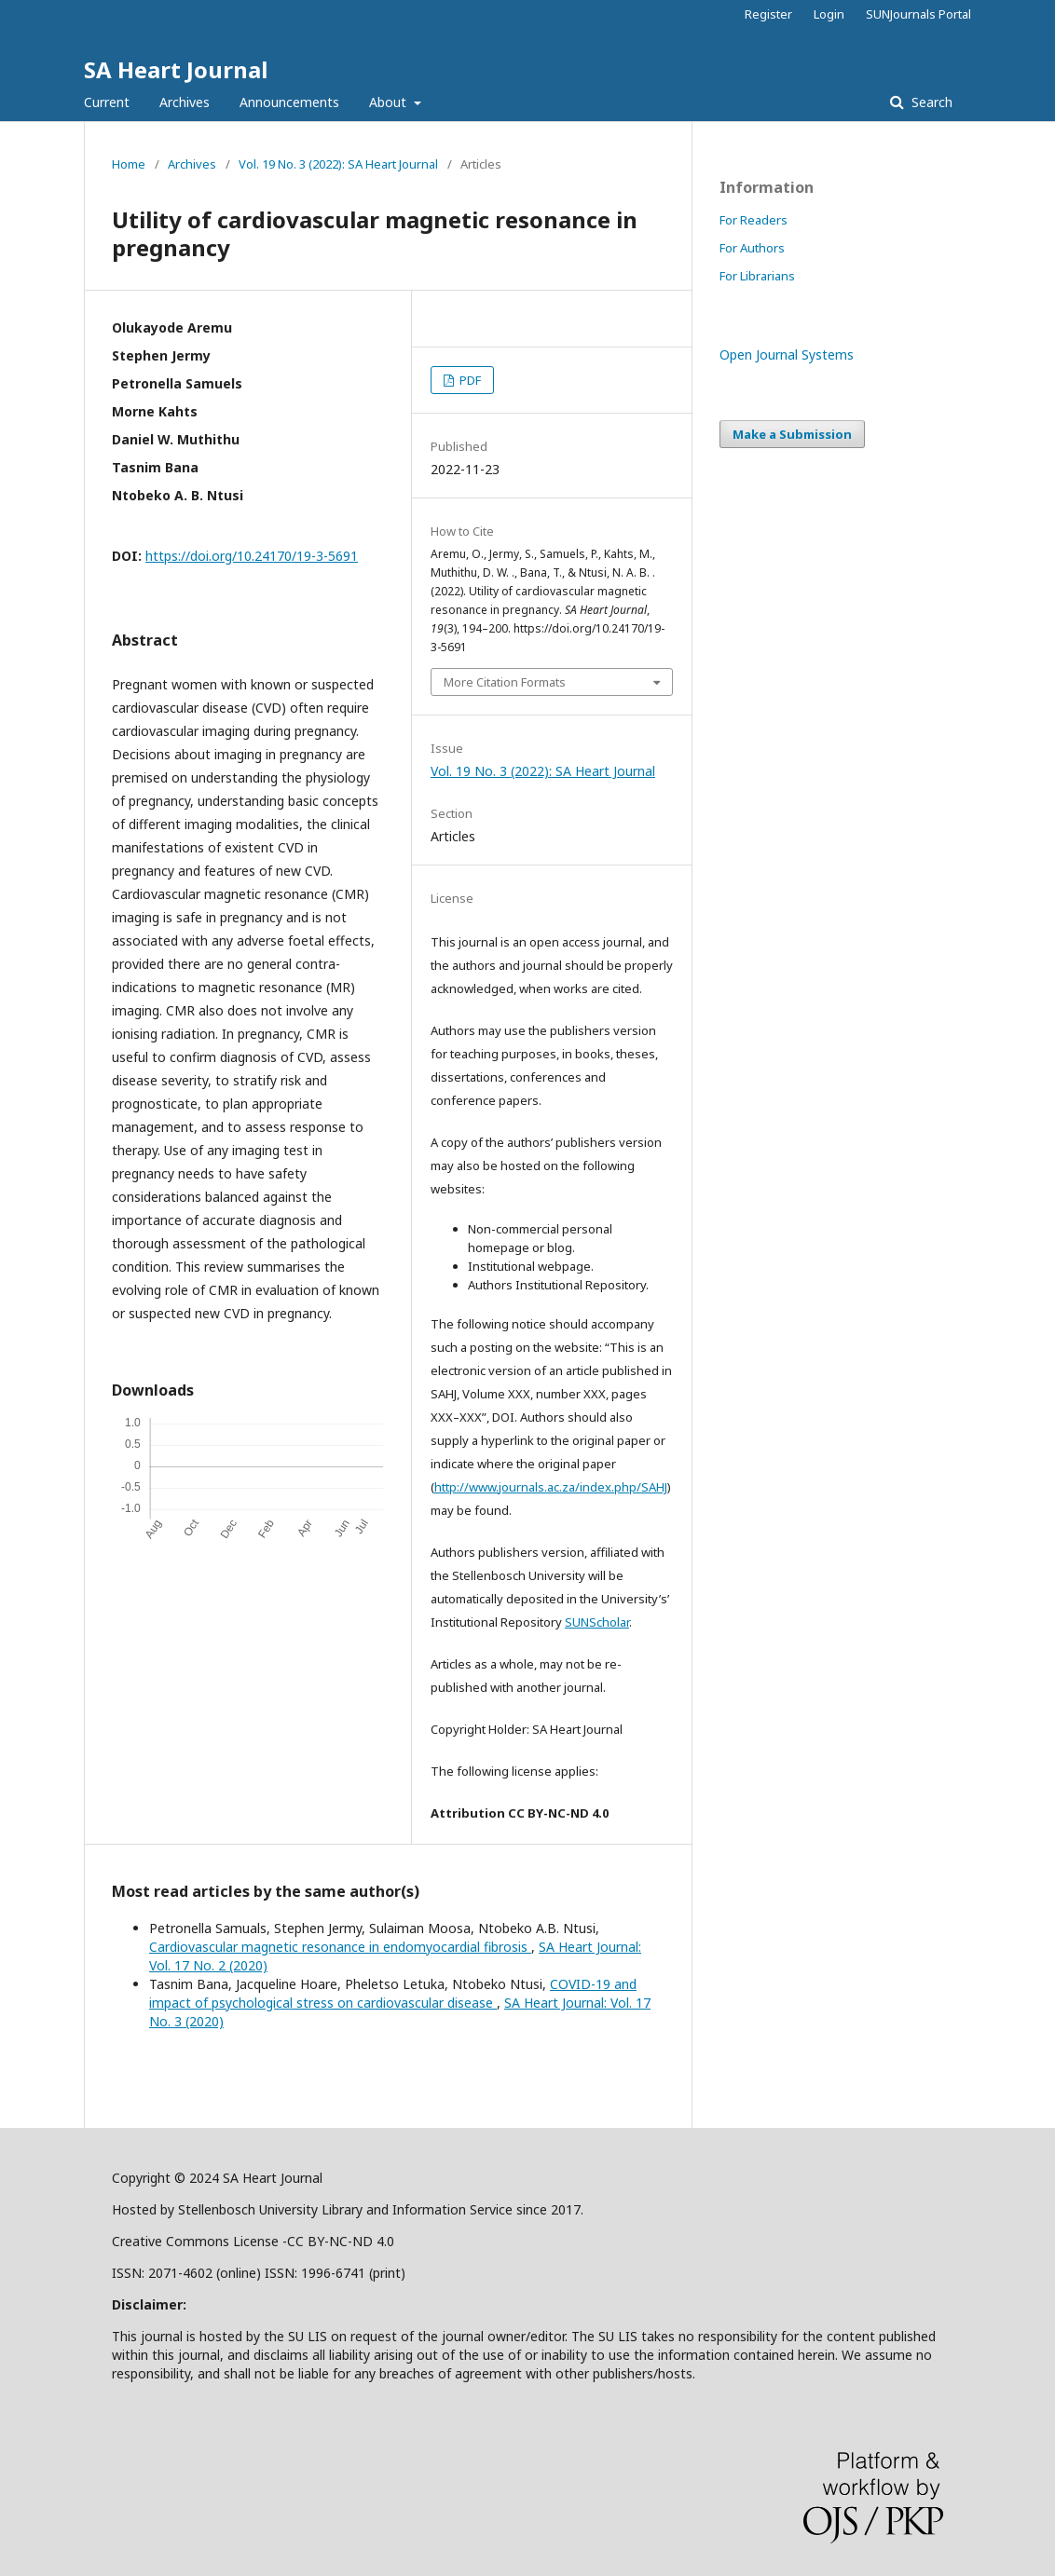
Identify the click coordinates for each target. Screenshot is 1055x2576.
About (389, 102)
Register (768, 14)
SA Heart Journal (175, 69)
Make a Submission (792, 434)
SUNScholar (597, 1622)
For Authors (752, 247)
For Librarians (757, 275)
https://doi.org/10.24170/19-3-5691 (251, 556)
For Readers (753, 219)
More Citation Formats (505, 682)
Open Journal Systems (786, 354)
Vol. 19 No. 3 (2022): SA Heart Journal (338, 164)
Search (930, 102)
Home (128, 164)
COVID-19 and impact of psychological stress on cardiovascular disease (393, 1993)
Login (829, 14)
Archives (184, 102)
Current (107, 102)
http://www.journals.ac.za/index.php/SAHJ (550, 1487)
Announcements (289, 102)
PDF (469, 380)
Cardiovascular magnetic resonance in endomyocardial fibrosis (340, 1947)
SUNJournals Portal (918, 14)
